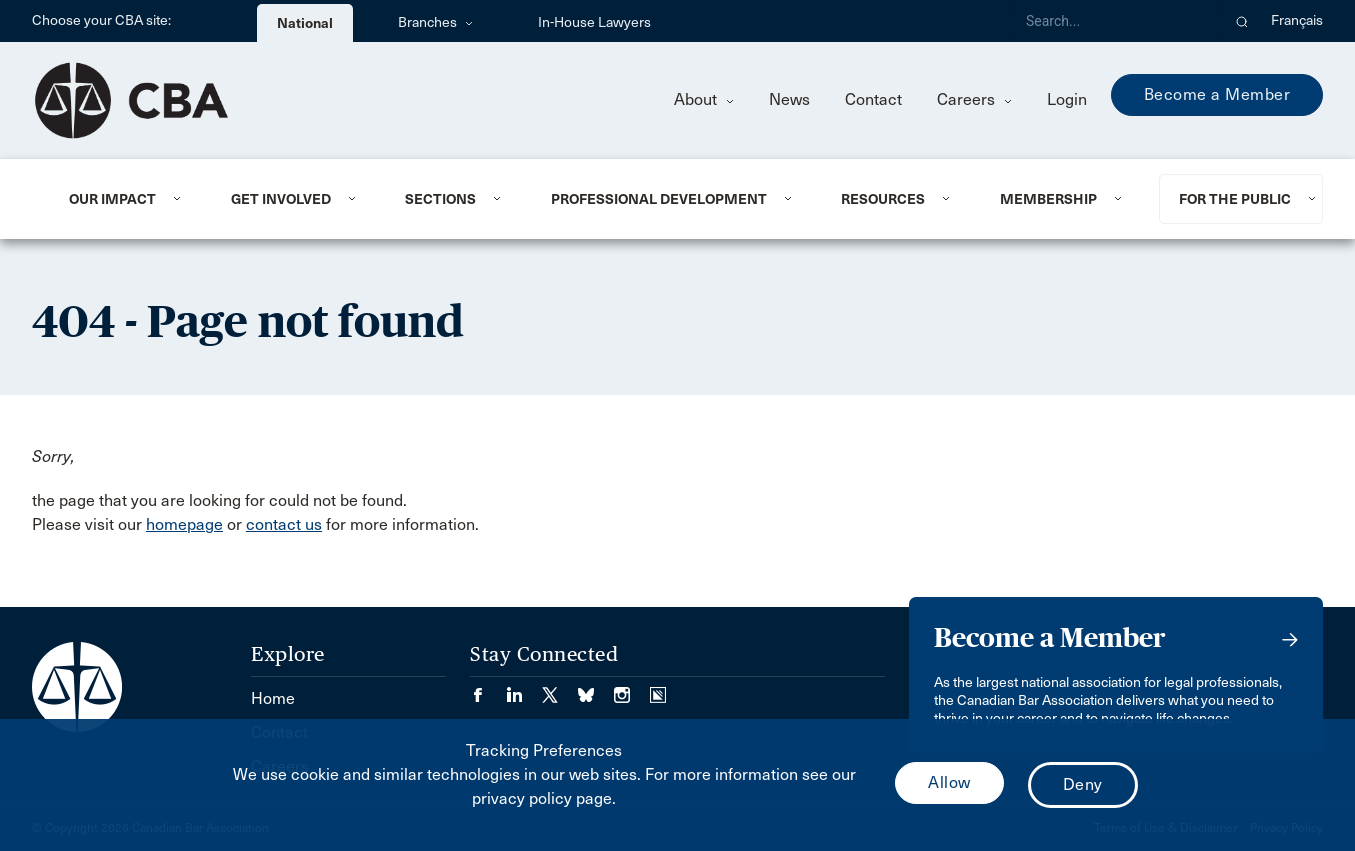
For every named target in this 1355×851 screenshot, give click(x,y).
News (789, 99)
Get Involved (281, 199)
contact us (284, 524)
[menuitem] (125, 199)
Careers (974, 99)
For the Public (1235, 199)
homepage (184, 524)
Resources (883, 199)
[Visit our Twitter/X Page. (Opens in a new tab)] (560, 688)
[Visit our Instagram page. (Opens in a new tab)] (632, 688)
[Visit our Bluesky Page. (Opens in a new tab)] (596, 688)
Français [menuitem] (1297, 20)
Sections (440, 199)
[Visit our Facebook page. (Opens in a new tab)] (488, 688)
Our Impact (112, 199)
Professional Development (659, 199)
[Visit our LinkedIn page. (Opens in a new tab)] (524, 688)
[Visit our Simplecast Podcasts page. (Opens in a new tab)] (658, 688)
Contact (873, 99)
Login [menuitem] (1067, 99)
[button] (1242, 21)
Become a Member (1217, 94)
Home (273, 698)
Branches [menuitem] (435, 22)
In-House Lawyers (594, 22)
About (704, 99)
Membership (1048, 199)
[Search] (1115, 21)
